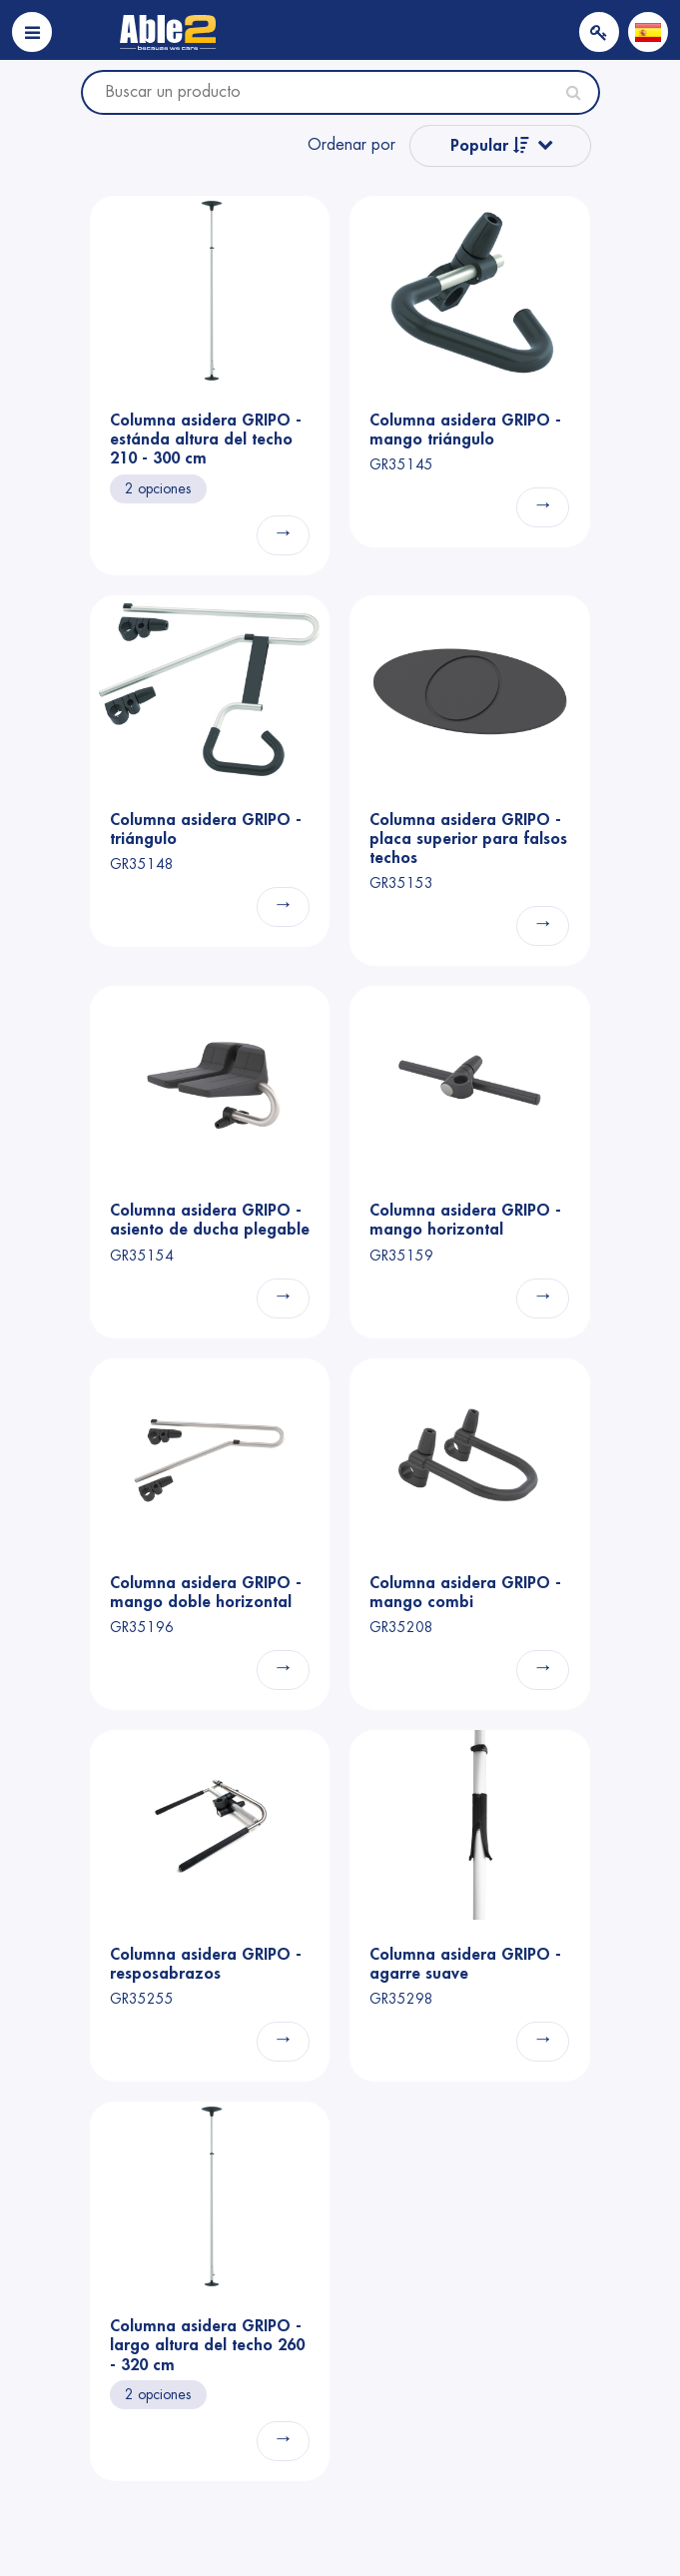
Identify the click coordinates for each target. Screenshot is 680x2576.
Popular (489, 145)
